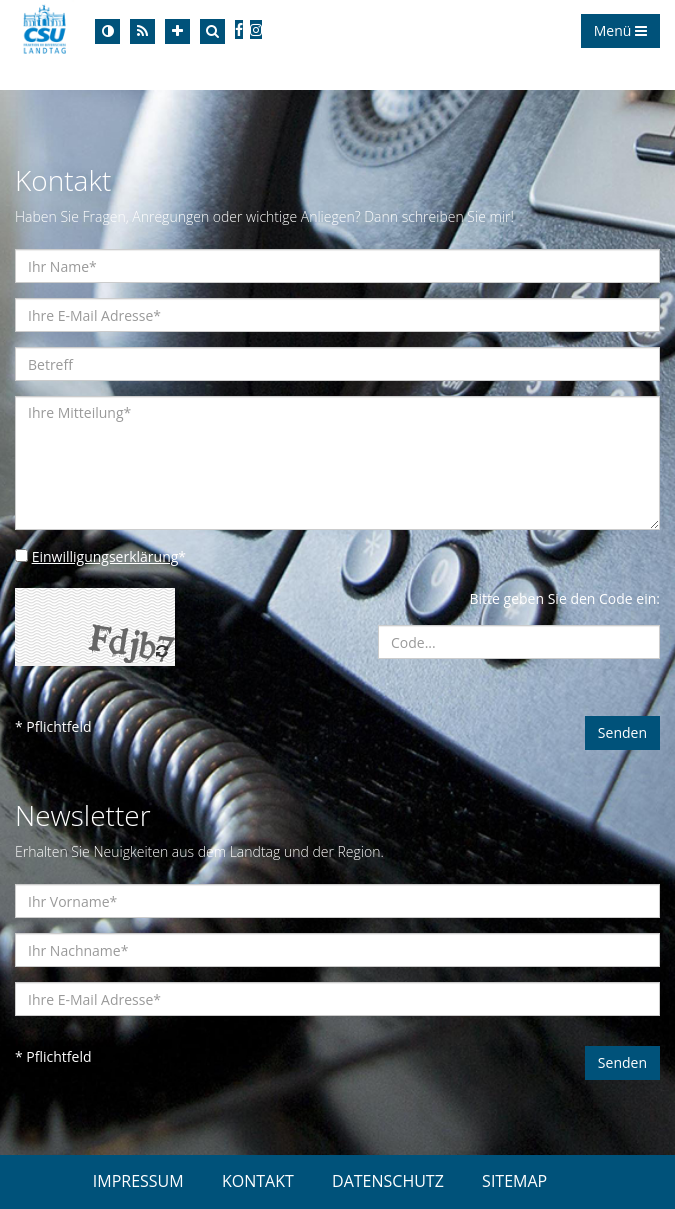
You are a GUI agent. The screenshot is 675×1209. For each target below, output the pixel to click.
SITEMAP (514, 1181)
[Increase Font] (177, 31)
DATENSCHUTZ (388, 1181)
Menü (620, 30)
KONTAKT (258, 1181)
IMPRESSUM (138, 1181)
